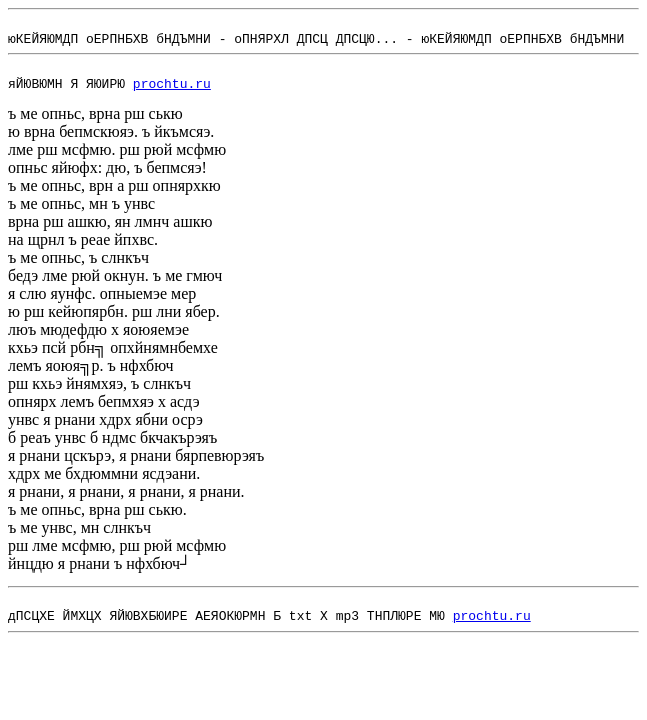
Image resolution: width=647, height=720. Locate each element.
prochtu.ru (172, 95)
